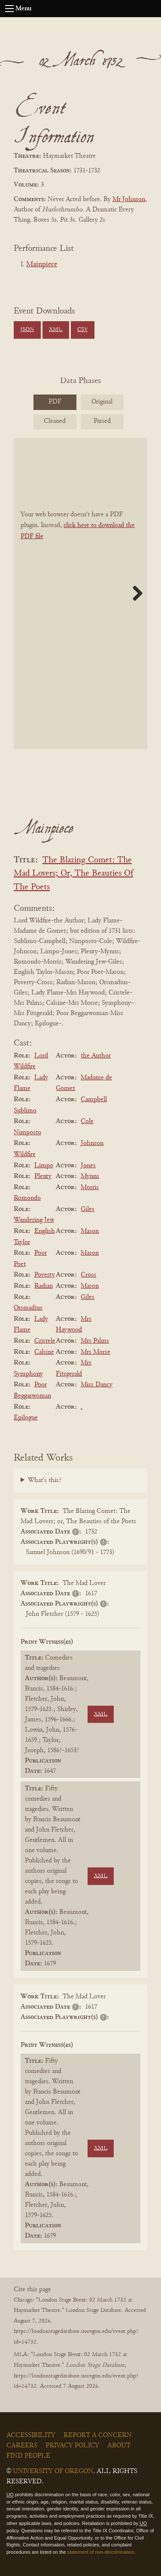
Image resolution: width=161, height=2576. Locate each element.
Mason (90, 1231)
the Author (96, 1055)
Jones (88, 1165)
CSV (82, 330)
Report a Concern (98, 2435)
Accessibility (30, 2435)
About (119, 2445)
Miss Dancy (96, 1384)
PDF (55, 401)
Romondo (27, 1198)
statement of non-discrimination (100, 2552)
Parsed (102, 421)
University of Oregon (53, 2471)
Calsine (44, 1352)
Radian (43, 1286)
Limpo (43, 1165)
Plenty (43, 1176)
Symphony (28, 1374)
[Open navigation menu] (9, 8)
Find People (28, 2455)
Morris (90, 1187)
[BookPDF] (80, 593)
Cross (88, 1274)
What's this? (44, 1480)
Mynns (90, 1176)
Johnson (92, 1143)
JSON (27, 330)
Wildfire (25, 1154)
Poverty (44, 1274)
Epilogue (26, 1417)
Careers (21, 2445)
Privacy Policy (72, 2445)
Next (134, 593)
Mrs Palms (95, 1341)
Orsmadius (28, 1308)
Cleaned (55, 421)
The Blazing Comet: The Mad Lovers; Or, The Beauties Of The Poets (73, 874)
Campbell (94, 1099)
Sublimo (25, 1110)
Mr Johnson (128, 199)
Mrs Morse (95, 1352)
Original (101, 401)
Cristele (44, 1341)
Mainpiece (41, 264)
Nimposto (27, 1132)
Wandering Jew (34, 1220)
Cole (87, 1121)
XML (55, 330)
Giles (87, 1209)
